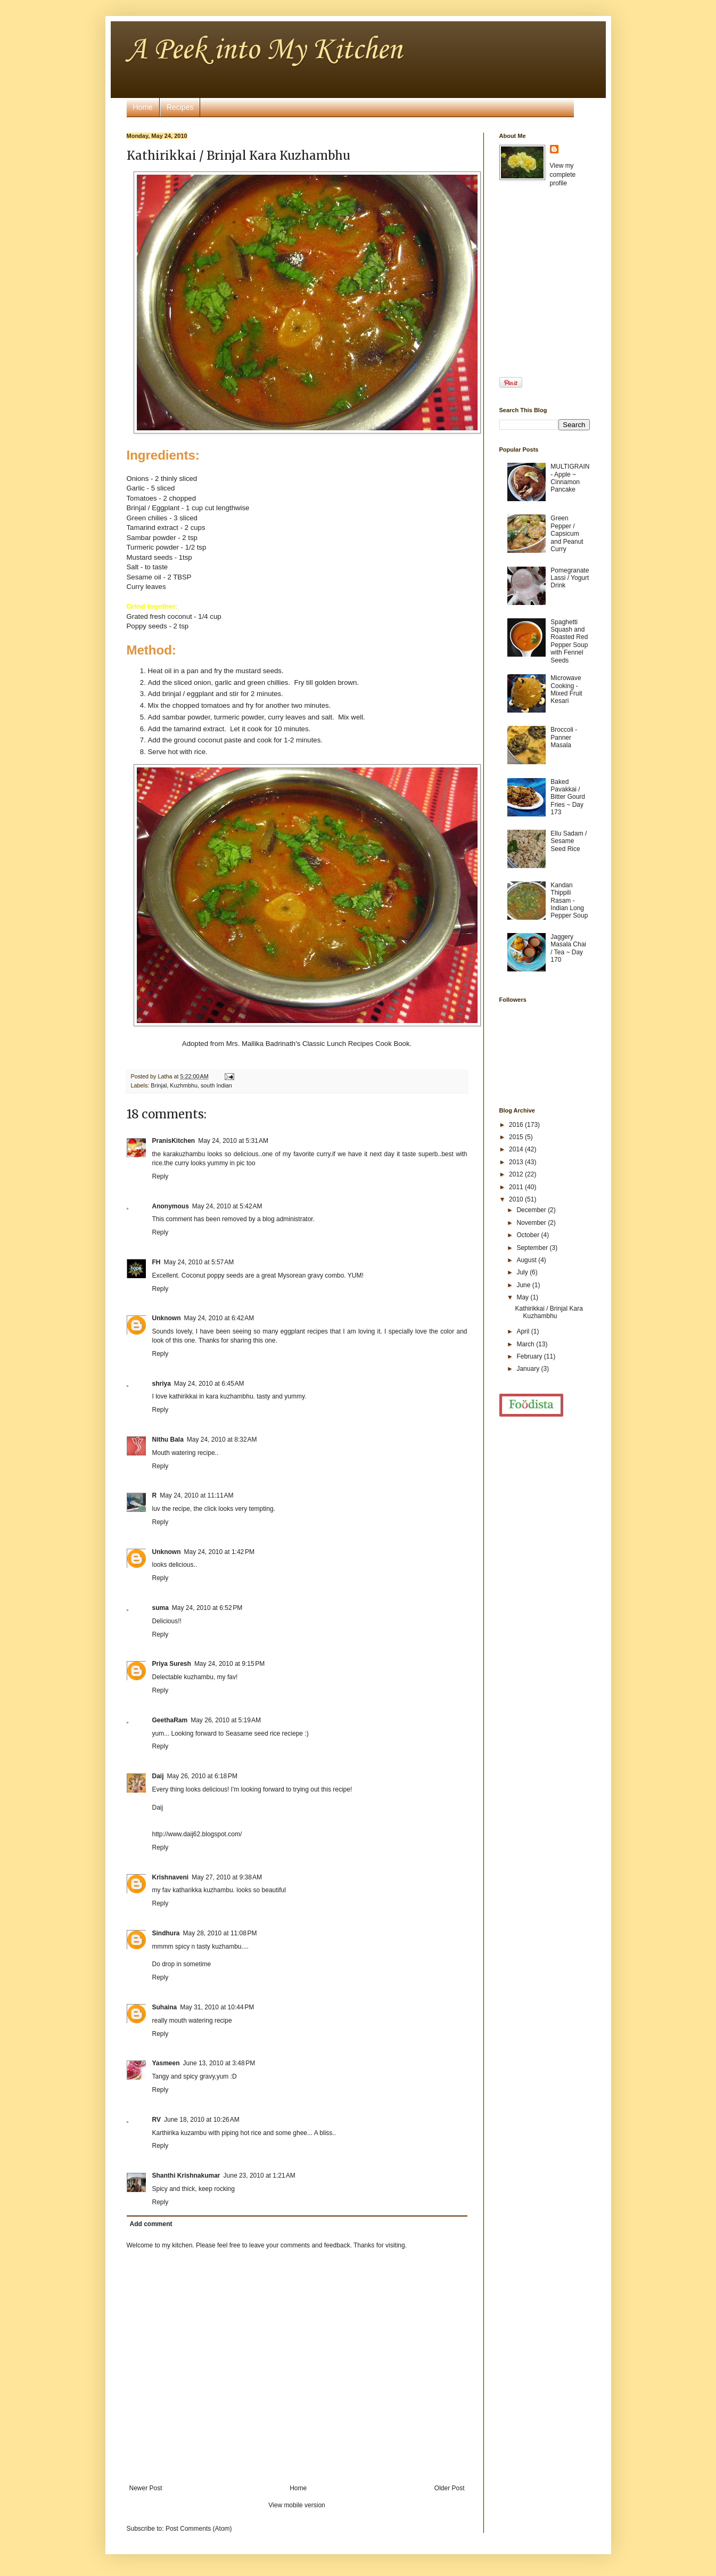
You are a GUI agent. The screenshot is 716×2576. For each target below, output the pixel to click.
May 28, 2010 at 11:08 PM (220, 1933)
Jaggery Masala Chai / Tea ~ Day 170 (568, 948)
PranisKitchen (173, 1140)
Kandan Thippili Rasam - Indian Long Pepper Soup (569, 900)
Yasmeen (166, 2063)
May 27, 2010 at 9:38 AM (227, 1877)
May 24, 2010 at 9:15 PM (229, 1663)
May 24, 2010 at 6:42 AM (219, 1318)
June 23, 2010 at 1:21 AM (259, 2175)
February (530, 1356)
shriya (161, 1383)
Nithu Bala (168, 1439)
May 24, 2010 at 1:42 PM (219, 1552)
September (532, 1248)
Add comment (151, 2224)
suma (160, 1608)
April (523, 1331)
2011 (517, 1187)
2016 (517, 1124)
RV (156, 2119)
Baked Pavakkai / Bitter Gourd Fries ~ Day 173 (567, 797)
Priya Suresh (171, 1663)
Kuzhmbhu (183, 1085)
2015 (517, 1137)
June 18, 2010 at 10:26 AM (202, 2119)
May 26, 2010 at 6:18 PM (202, 1776)
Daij (158, 1776)
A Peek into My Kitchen (264, 50)
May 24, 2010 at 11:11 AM (196, 1495)
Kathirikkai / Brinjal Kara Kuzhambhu (548, 1312)
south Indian (216, 1085)
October (528, 1235)
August (527, 1260)
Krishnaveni (170, 1877)
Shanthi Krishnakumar (186, 2175)
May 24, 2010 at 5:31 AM (233, 1140)
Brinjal (159, 1085)
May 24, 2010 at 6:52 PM (207, 1608)
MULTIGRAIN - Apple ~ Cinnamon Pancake (569, 478)
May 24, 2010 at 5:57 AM (199, 1262)
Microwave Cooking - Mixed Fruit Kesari (566, 689)
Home (143, 107)
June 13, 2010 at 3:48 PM (219, 2063)
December (532, 1210)
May (523, 1297)
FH (156, 1262)
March (526, 1344)
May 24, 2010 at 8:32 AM (222, 1439)
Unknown (166, 1318)
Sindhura (166, 1933)
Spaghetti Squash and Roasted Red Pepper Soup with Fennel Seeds (569, 641)
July (523, 1272)
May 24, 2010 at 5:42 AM (227, 1206)
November (532, 1222)
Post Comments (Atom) (199, 2528)
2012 (517, 1174)
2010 (517, 1199)
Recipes (180, 107)
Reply (160, 1176)
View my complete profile (563, 174)
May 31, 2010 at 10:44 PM (217, 2007)
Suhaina (164, 2007)
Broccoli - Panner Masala (563, 737)
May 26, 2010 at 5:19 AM (226, 1720)
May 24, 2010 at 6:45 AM (209, 1383)
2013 (517, 1162)
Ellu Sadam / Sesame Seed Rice (568, 841)
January (528, 1368)
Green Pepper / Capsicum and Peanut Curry (566, 533)
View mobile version (296, 2505)
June (524, 1285)
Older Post (449, 2488)
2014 (517, 1149)
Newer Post (145, 2488)
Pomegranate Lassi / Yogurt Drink (569, 578)
